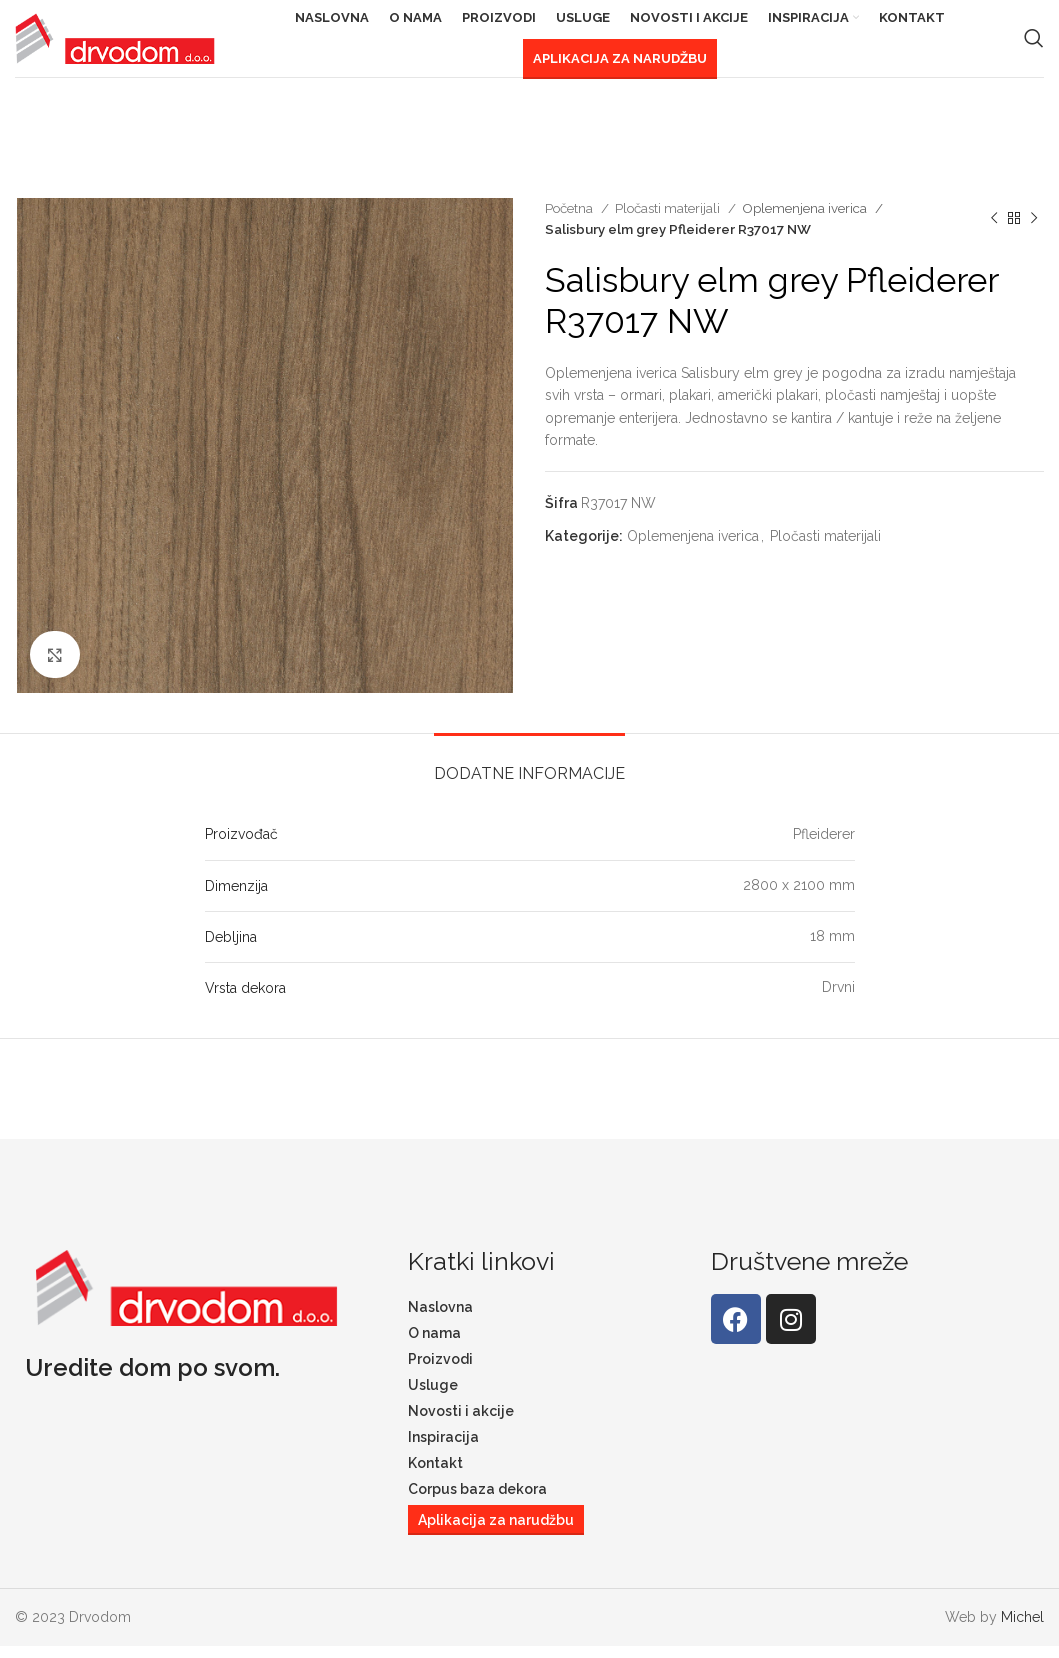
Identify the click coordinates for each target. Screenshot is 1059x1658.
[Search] (1034, 45)
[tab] (529, 776)
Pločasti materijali (669, 220)
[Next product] (1034, 231)
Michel (1022, 1629)
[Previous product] (994, 231)
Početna (570, 220)
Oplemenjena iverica (806, 220)
